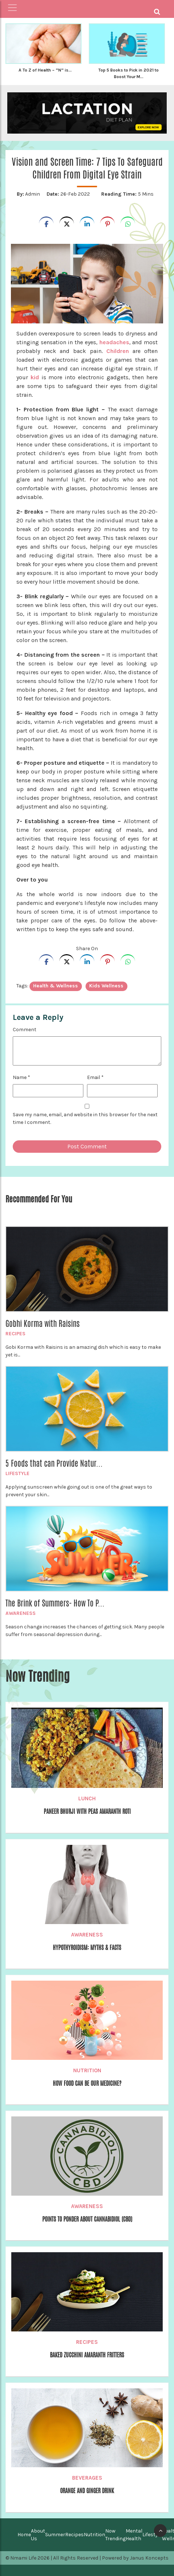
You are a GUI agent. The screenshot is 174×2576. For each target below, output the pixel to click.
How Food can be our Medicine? (87, 2083)
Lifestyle (17, 1473)
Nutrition (87, 2070)
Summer (55, 2534)
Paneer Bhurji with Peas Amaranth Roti (87, 1811)
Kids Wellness (106, 986)
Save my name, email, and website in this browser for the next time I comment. (85, 1118)
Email (95, 1077)
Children (116, 351)
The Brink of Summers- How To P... (54, 1603)
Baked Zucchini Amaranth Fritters (87, 2355)
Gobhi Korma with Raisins (42, 1323)
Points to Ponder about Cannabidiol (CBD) (87, 2219)
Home (24, 2534)
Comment (24, 1029)
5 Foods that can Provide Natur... (54, 1463)
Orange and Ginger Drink (87, 2491)
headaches (114, 342)
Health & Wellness (55, 986)
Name (21, 1077)
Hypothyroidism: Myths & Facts (87, 1947)
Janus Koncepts (149, 2558)
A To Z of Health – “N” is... (45, 70)
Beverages (87, 2478)
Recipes (15, 1334)
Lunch (87, 1798)
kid (35, 377)
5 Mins (127, 194)
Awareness (20, 1613)
